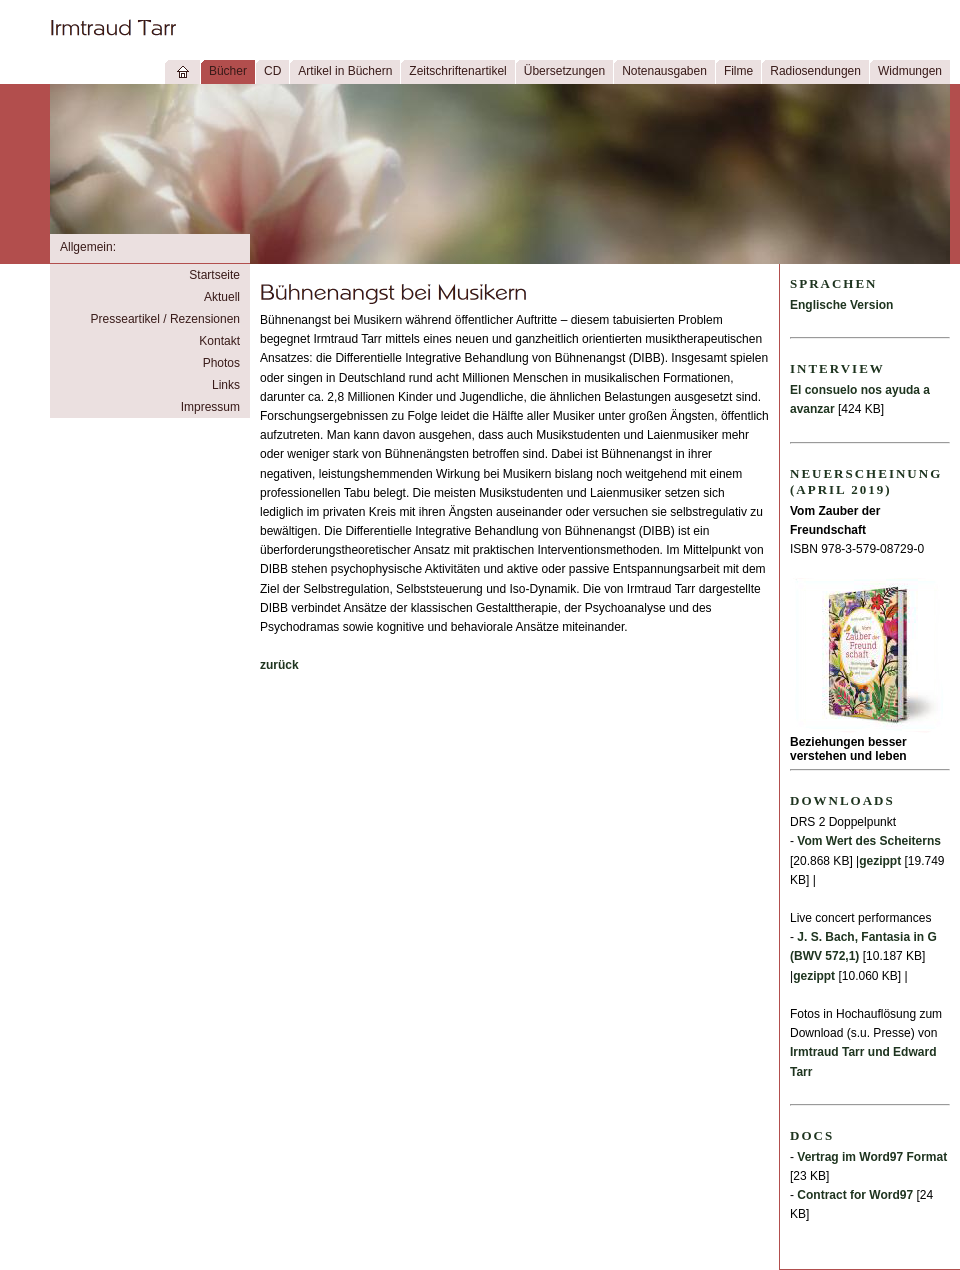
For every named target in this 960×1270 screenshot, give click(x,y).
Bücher (228, 71)
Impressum (210, 407)
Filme (738, 71)
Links (226, 385)
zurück (279, 665)
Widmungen (910, 71)
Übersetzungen (564, 71)
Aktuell (222, 297)
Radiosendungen (815, 71)
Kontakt (219, 341)
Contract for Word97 (855, 1195)
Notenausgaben (664, 71)
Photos (221, 363)
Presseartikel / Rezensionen (165, 319)
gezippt (880, 861)
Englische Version (841, 305)
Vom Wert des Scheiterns (869, 841)
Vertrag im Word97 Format (872, 1157)
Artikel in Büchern (345, 71)
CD (272, 71)
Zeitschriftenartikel (457, 71)
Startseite (214, 275)
